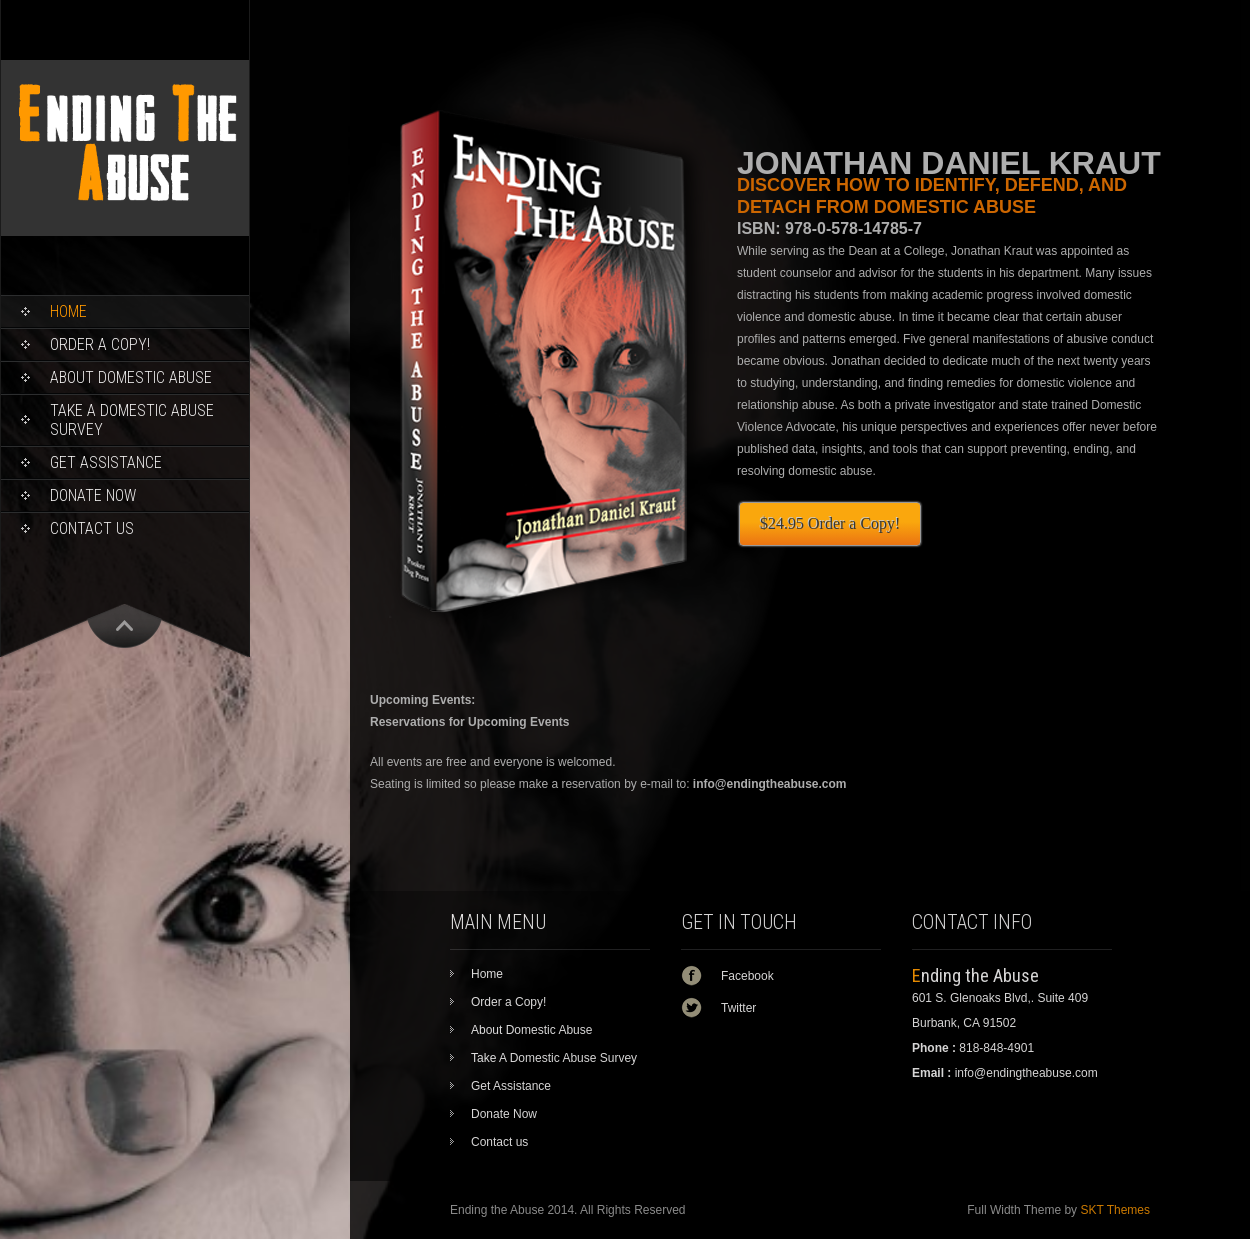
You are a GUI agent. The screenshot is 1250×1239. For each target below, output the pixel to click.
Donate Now (93, 495)
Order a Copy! (100, 344)
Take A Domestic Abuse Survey (132, 420)
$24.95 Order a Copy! (830, 523)
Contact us (92, 528)
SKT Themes (1115, 1210)
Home (68, 311)
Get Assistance (106, 462)
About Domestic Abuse (131, 377)
